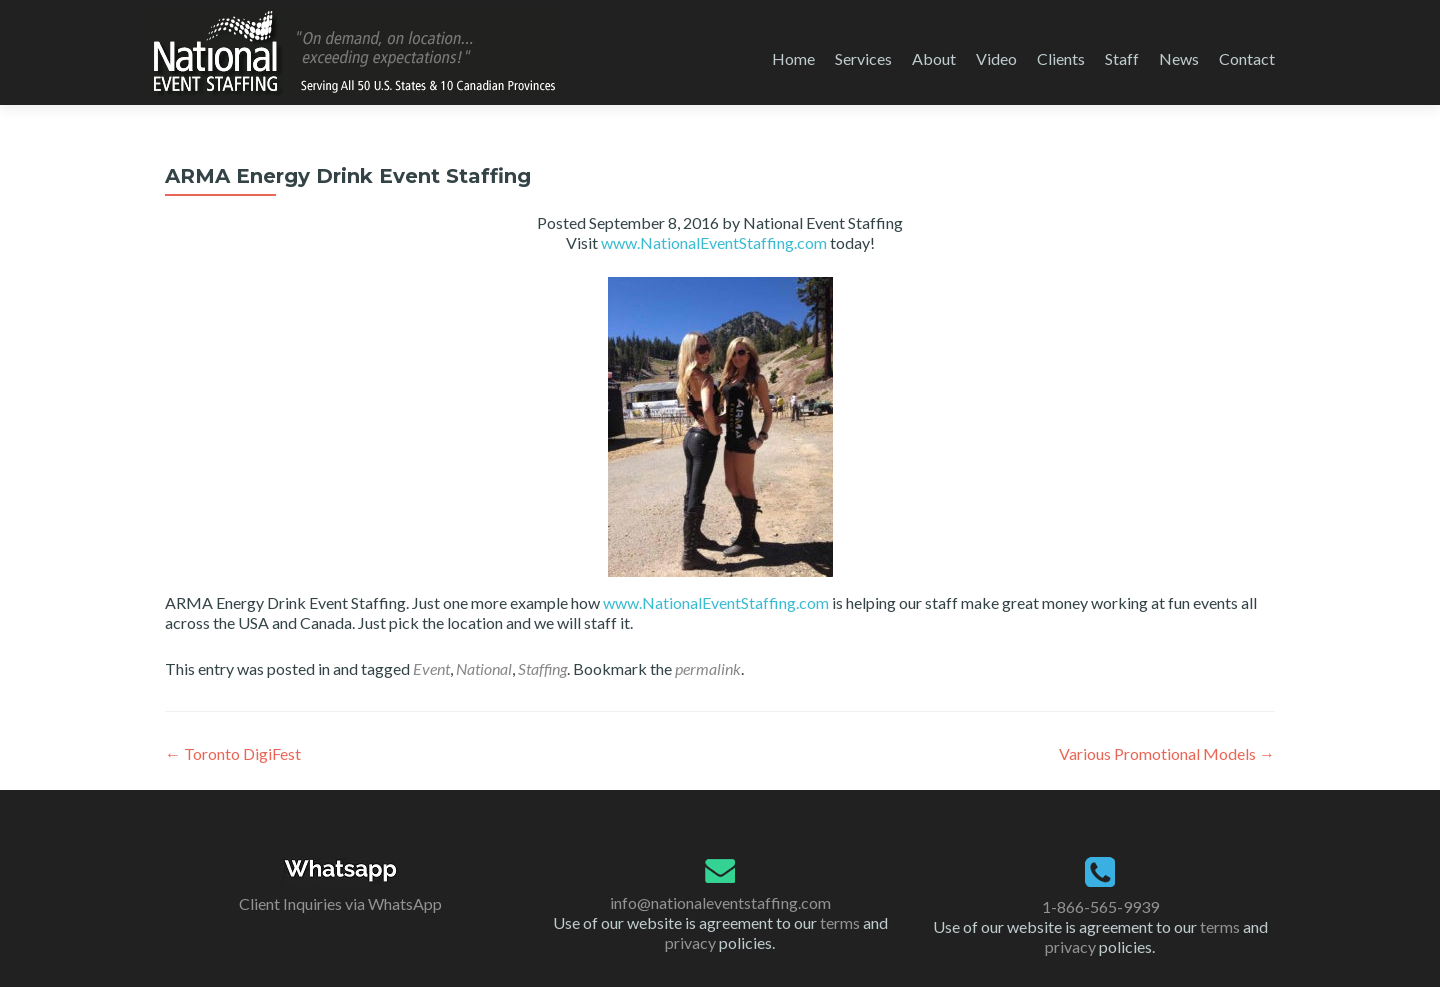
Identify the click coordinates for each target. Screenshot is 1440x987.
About (934, 58)
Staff (1122, 58)
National (484, 668)
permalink (708, 668)
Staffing (542, 668)
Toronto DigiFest (233, 753)
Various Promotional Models (1167, 753)
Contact (1247, 58)
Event (431, 668)
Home (793, 58)
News (1179, 58)
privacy (690, 942)
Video (996, 58)
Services (863, 58)
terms (840, 922)
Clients (1061, 58)
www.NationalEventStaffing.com (714, 242)
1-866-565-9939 (1100, 906)
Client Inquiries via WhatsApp (340, 903)
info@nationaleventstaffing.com (720, 902)
